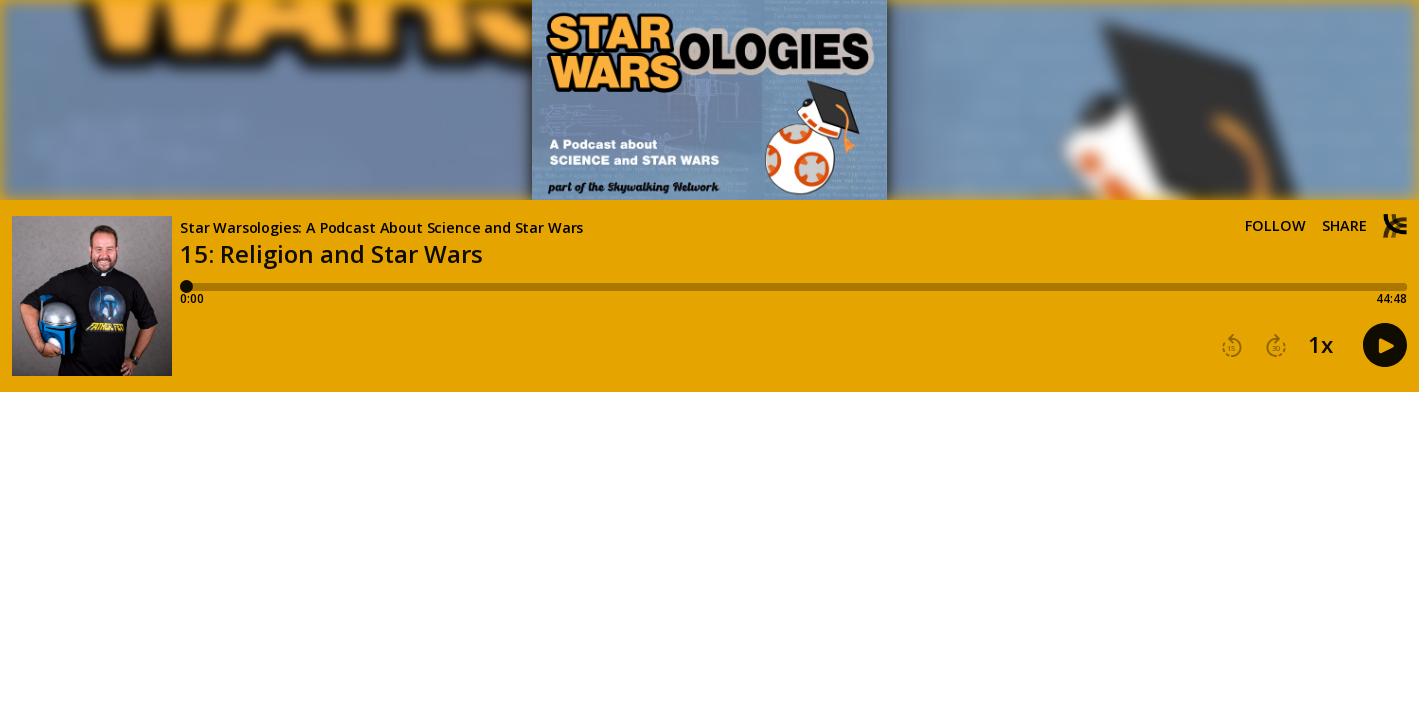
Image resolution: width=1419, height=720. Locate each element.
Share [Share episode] (1344, 226)
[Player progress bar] (793, 287)
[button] (1232, 346)
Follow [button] (1275, 226)
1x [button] (1320, 345)
